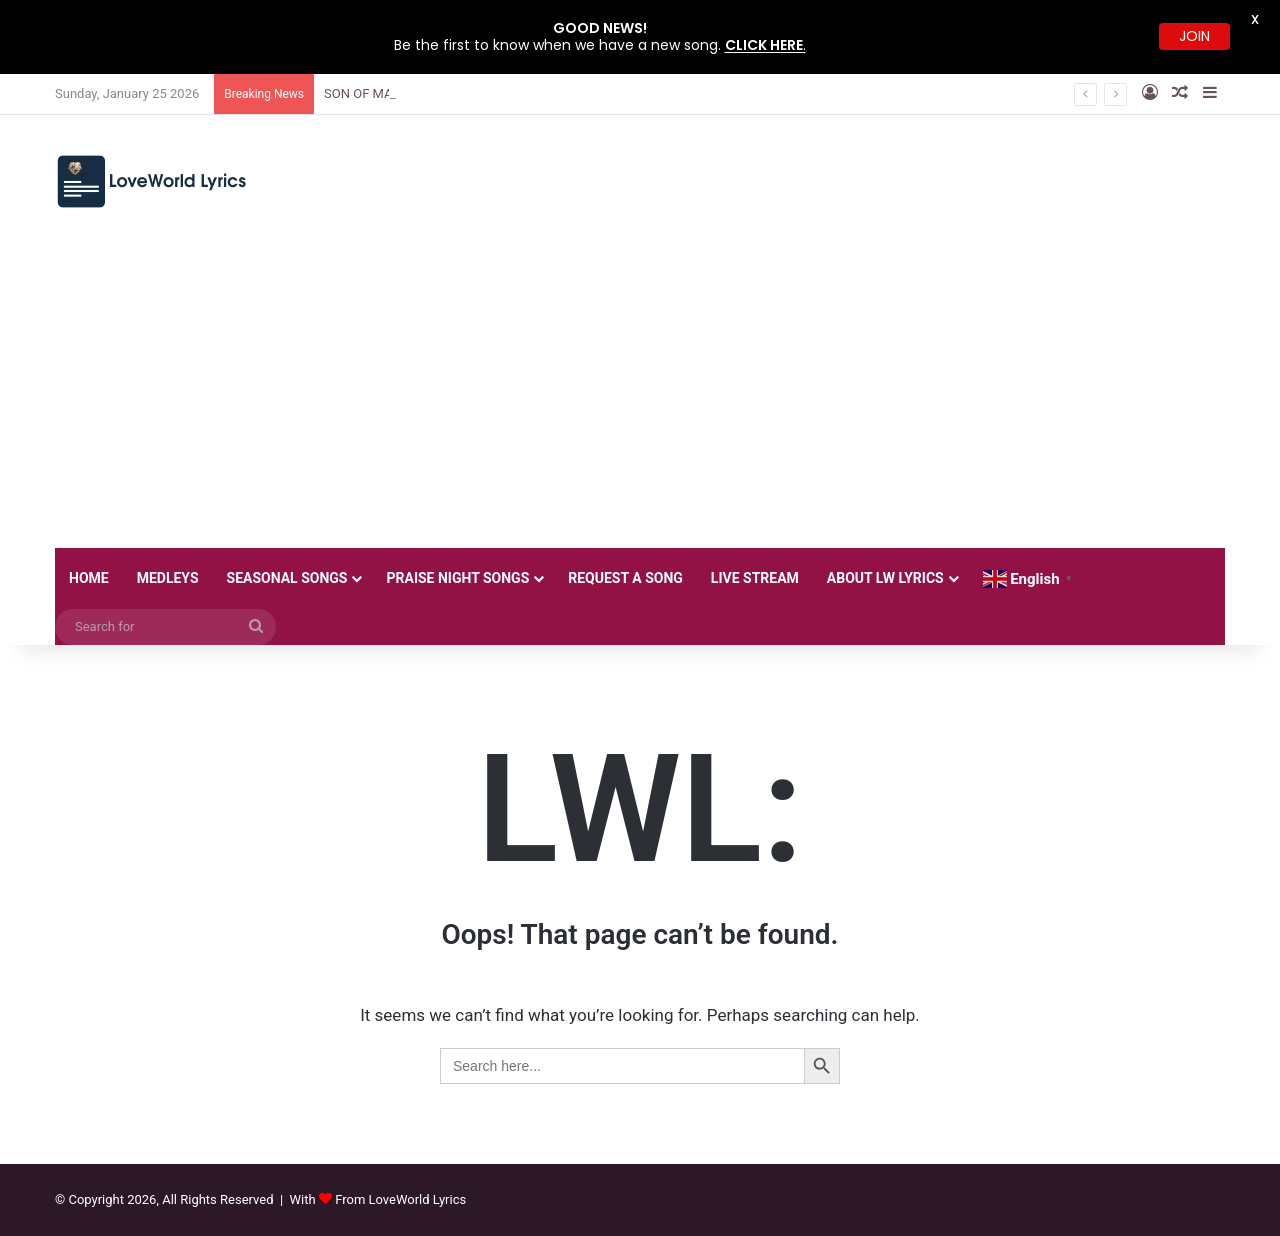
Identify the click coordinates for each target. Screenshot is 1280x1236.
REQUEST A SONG (625, 578)
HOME (89, 578)
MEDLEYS (168, 578)
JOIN (1194, 36)
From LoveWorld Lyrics (400, 1199)
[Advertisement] (640, 398)
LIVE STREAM (755, 578)
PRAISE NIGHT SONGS (457, 578)
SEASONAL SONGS (287, 578)
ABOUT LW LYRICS (885, 578)
